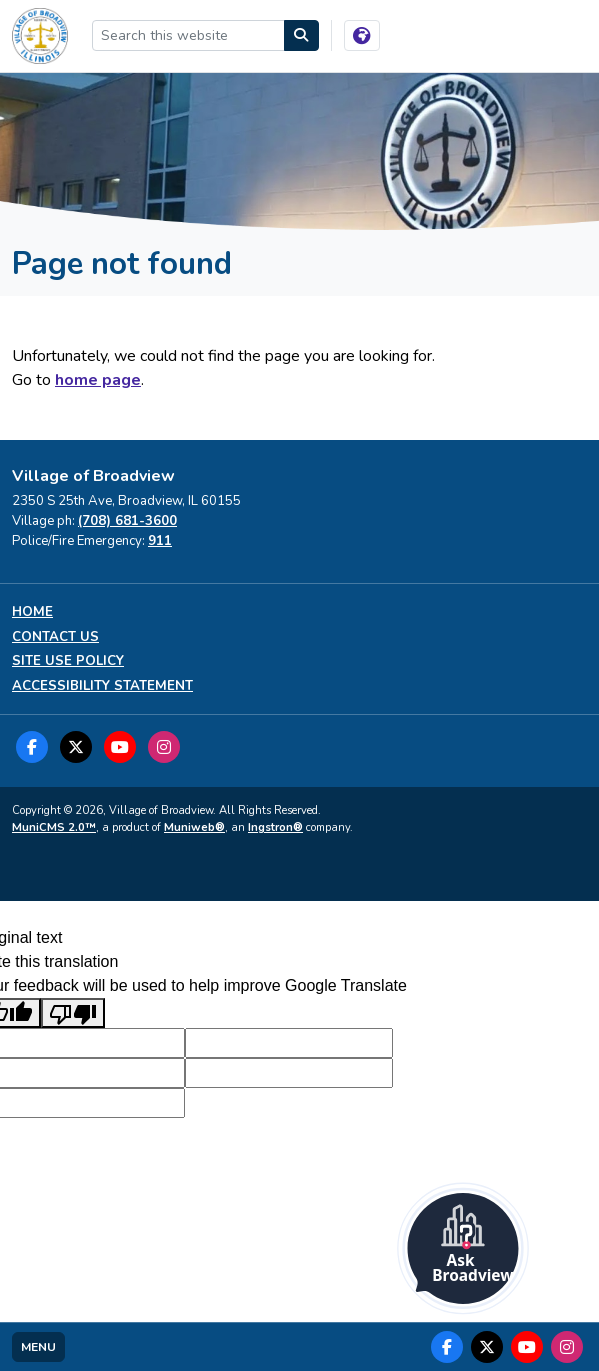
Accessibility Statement (102, 686)
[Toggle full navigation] (38, 1347)
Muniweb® (194, 827)
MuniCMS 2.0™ (54, 827)
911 (160, 541)
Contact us (55, 637)
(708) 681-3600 (127, 521)
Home (32, 612)
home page (98, 380)
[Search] (302, 35)
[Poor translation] (73, 1013)
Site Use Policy (68, 661)
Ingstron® (275, 827)
